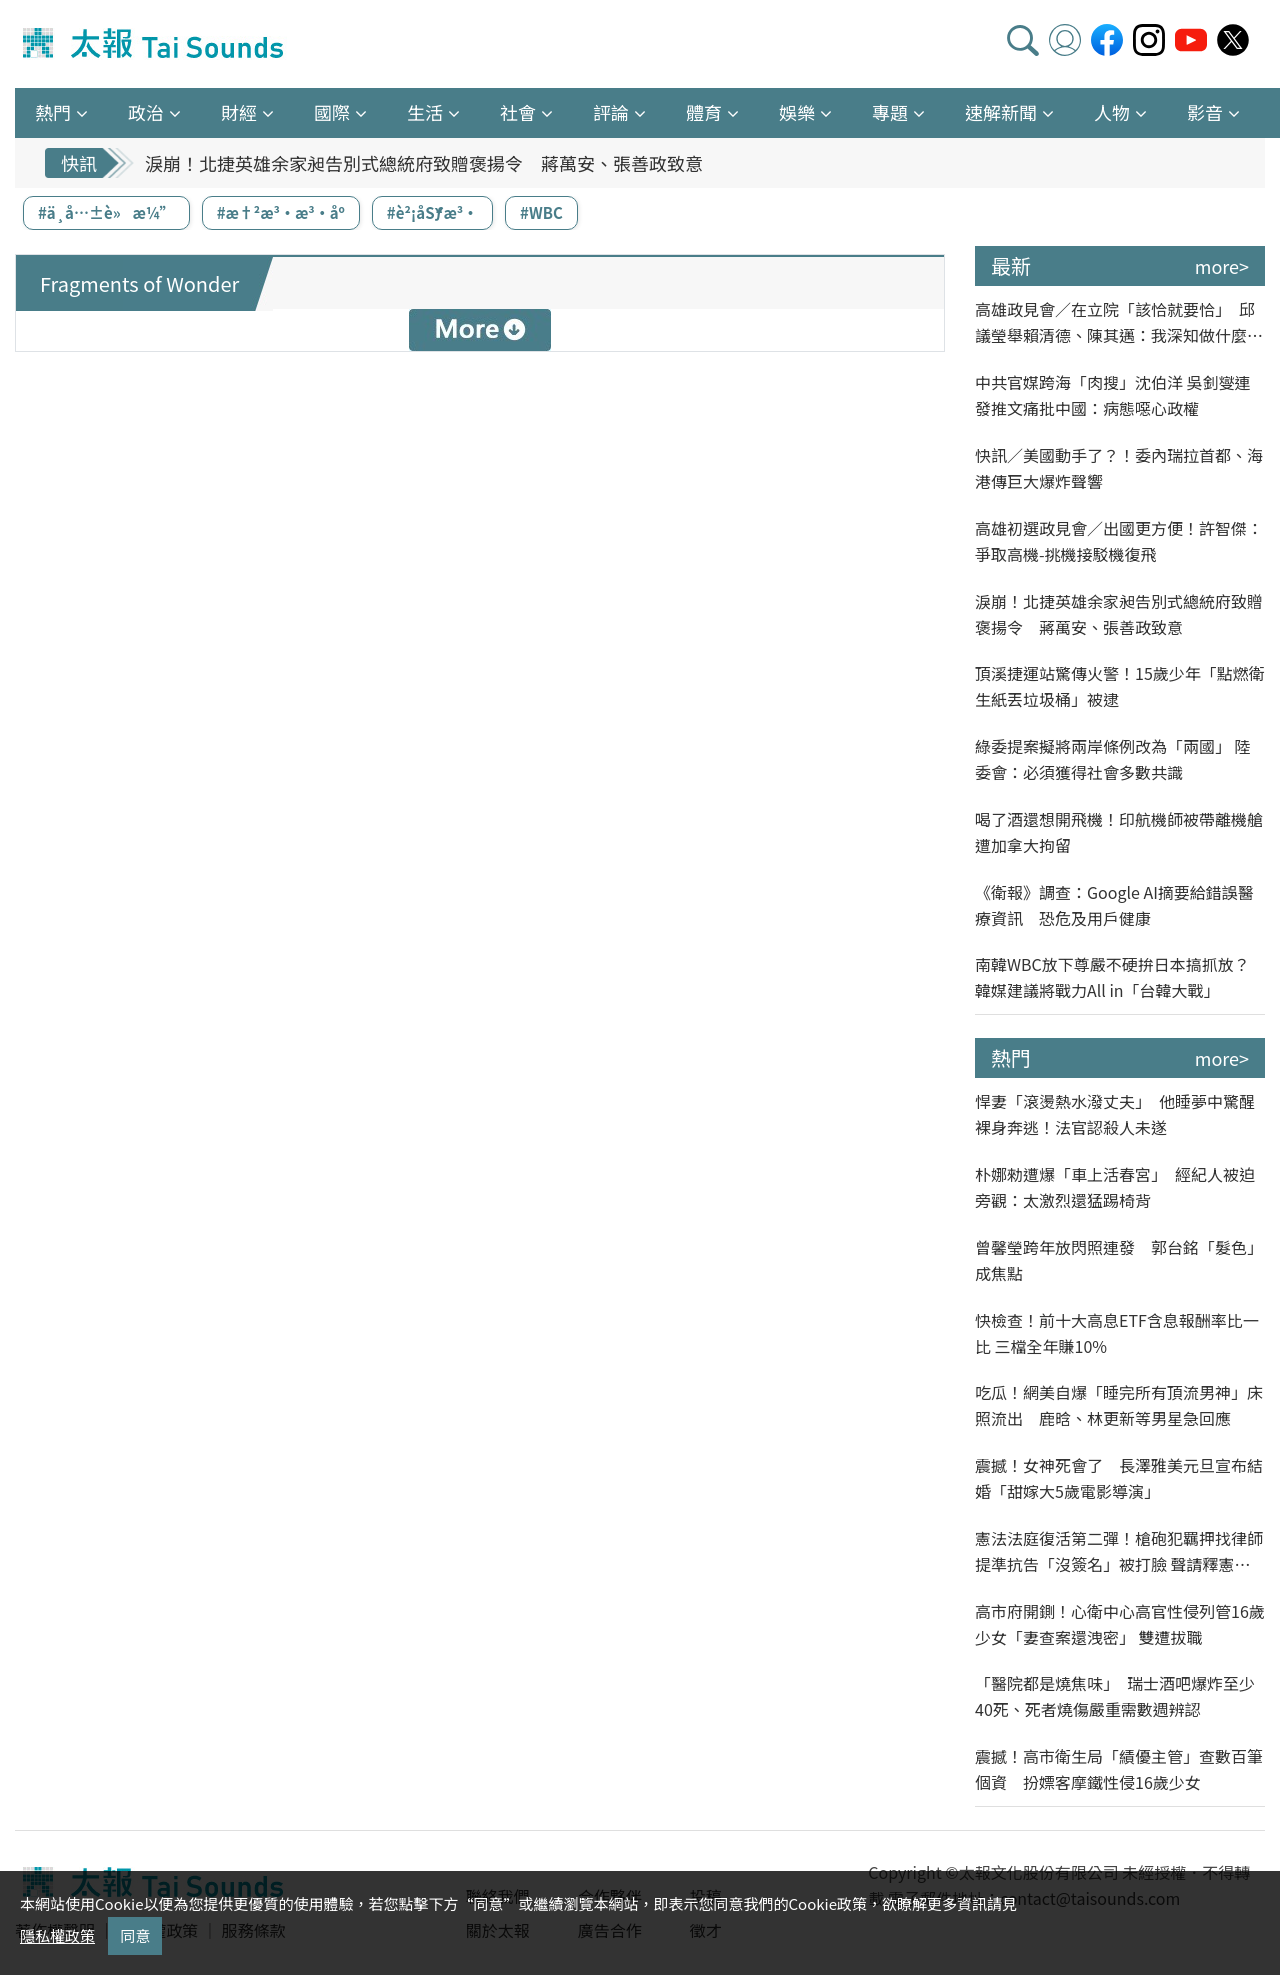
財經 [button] (239, 112)
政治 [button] (146, 112)
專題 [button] (890, 112)
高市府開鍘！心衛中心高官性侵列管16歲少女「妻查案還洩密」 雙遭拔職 (1120, 1624)
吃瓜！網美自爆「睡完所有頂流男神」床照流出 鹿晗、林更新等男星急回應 (1119, 1405)
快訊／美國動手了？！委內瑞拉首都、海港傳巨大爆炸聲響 (1119, 468)
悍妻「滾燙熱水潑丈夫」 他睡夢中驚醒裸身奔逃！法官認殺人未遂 (1115, 1114)
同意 (135, 1935)
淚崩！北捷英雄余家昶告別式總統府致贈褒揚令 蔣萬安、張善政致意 (424, 163)
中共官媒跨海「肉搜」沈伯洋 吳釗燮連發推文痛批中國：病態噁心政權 (1113, 395)
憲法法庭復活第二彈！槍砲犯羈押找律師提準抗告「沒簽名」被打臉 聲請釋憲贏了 (1119, 1551)
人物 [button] (1112, 112)
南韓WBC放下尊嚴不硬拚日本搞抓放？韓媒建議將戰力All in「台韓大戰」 (1112, 977)
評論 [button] (611, 112)
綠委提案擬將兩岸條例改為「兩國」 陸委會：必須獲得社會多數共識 (1113, 759)
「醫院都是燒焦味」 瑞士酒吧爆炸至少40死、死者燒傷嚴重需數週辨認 (1115, 1696)
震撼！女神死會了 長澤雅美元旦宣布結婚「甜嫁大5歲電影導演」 (1119, 1478)
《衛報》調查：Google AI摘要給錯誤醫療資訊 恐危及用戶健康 (1114, 905)
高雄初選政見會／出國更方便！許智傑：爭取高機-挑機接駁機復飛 (1119, 541)
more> (1222, 266)
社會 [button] (518, 112)
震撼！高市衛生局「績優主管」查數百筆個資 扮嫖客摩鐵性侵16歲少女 (1119, 1769)
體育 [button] (704, 112)
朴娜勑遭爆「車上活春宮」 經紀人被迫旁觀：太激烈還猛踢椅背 (1115, 1187)
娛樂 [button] (797, 112)
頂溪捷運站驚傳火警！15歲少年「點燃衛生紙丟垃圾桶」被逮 (1120, 686)
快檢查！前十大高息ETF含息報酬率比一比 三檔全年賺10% (1117, 1333)
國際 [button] (332, 112)
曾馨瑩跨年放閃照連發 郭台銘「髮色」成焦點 (1119, 1260)
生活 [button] (425, 112)
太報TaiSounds (155, 44)
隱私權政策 (57, 1935)
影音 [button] (1205, 112)
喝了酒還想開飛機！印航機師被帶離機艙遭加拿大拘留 (1119, 832)
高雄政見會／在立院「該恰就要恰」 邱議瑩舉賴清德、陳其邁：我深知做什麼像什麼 (1119, 322)
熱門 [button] (53, 112)
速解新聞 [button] (1001, 112)
